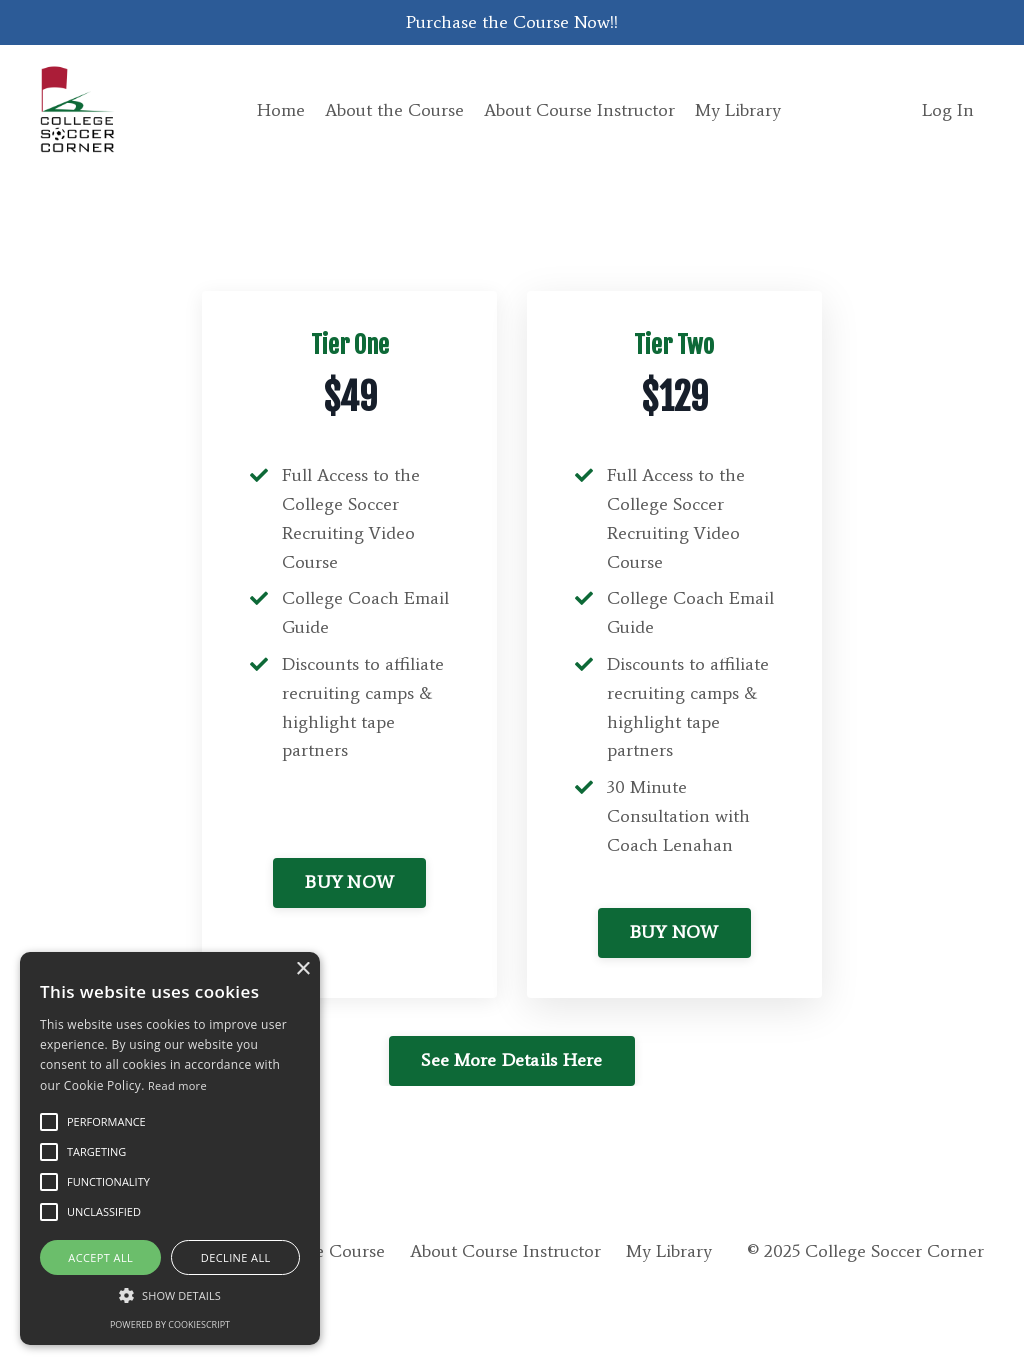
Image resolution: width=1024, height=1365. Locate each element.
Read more (177, 1085)
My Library (738, 110)
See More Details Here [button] (511, 1060)
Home (281, 110)
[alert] (170, 1148)
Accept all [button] (100, 1257)
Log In (948, 110)
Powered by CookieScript (170, 1324)
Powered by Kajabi (926, 1313)
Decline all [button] (236, 1257)
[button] (170, 1295)
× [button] (302, 969)
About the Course (394, 110)
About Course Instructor (579, 110)
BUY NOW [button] (349, 882)
